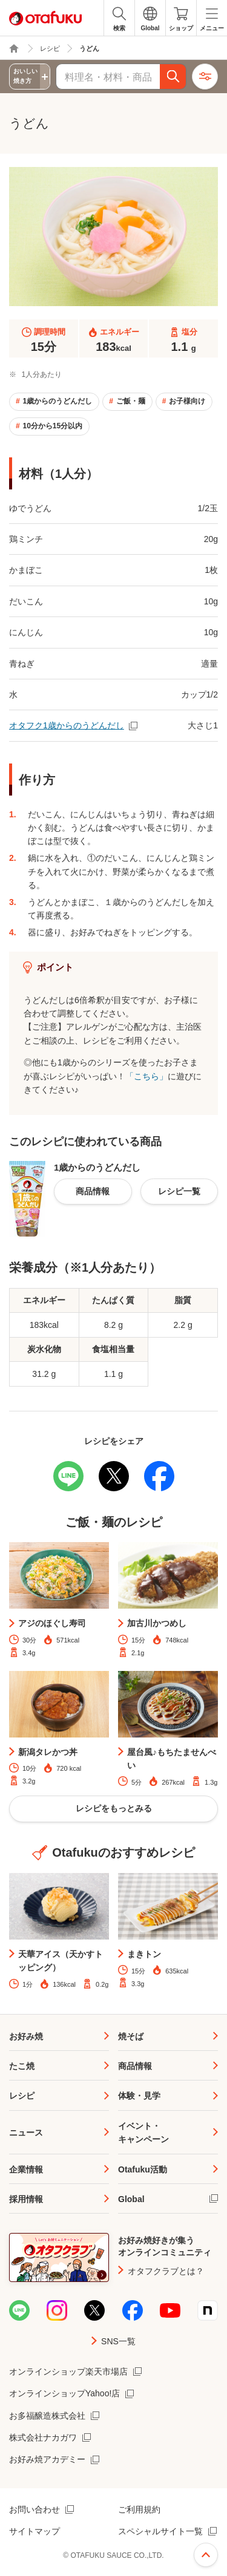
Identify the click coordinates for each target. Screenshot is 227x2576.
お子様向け (187, 401)
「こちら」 (146, 1076)
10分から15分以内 (52, 426)
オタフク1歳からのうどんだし (66, 725)
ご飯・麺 (130, 401)
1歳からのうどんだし (57, 401)
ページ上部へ (206, 2555)
